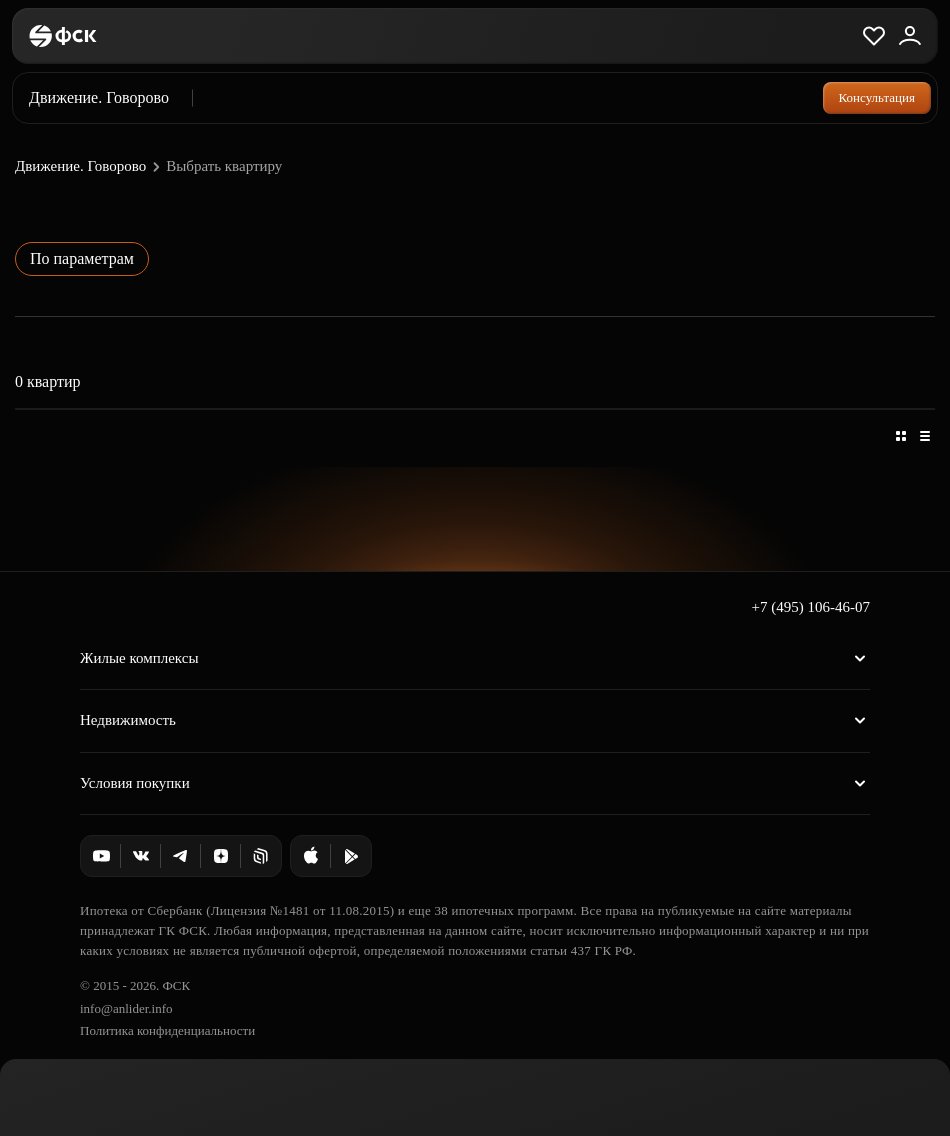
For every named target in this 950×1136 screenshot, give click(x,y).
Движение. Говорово (90, 167)
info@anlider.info (126, 1008)
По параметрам (82, 258)
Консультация (877, 97)
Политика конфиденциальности (167, 1030)
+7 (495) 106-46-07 (811, 607)
